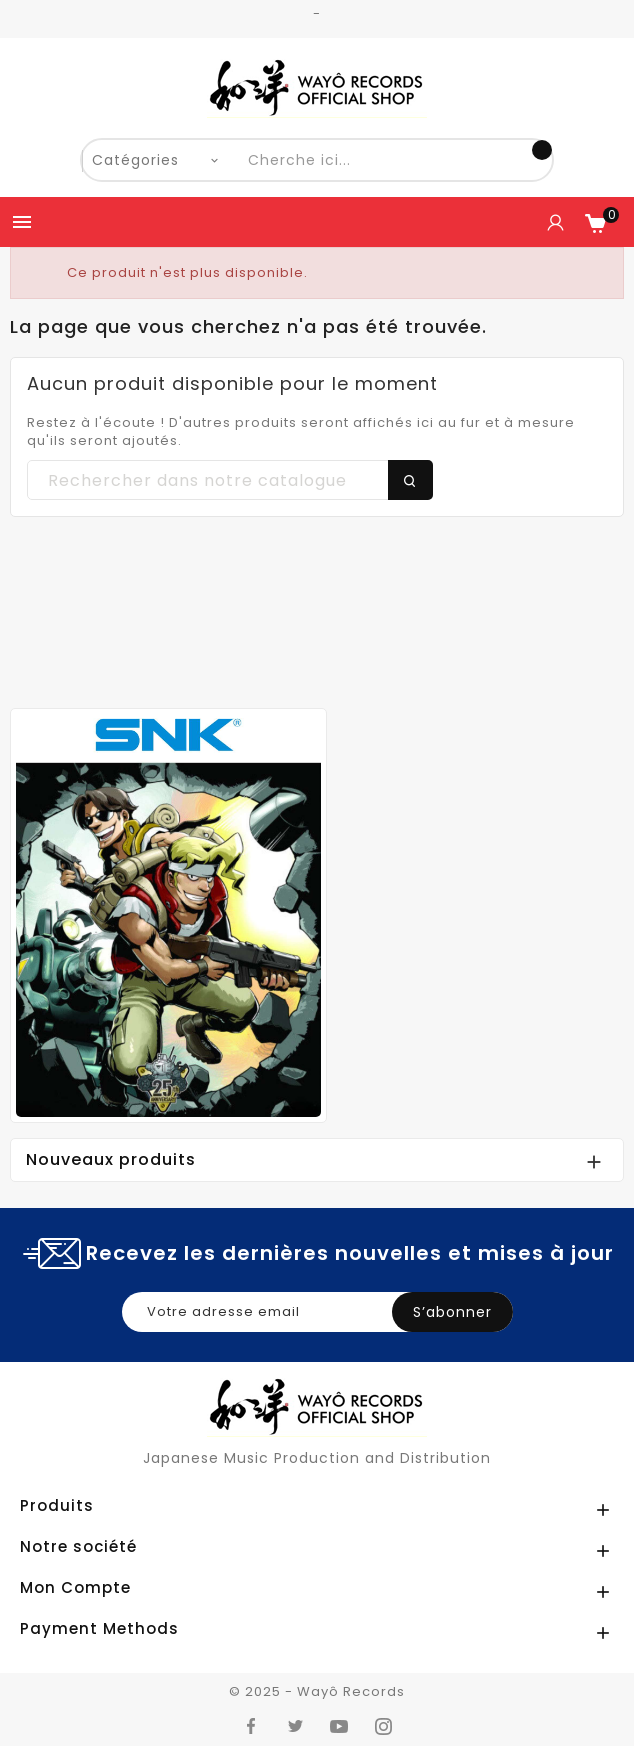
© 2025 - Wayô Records (317, 1691)
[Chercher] (230, 481)
